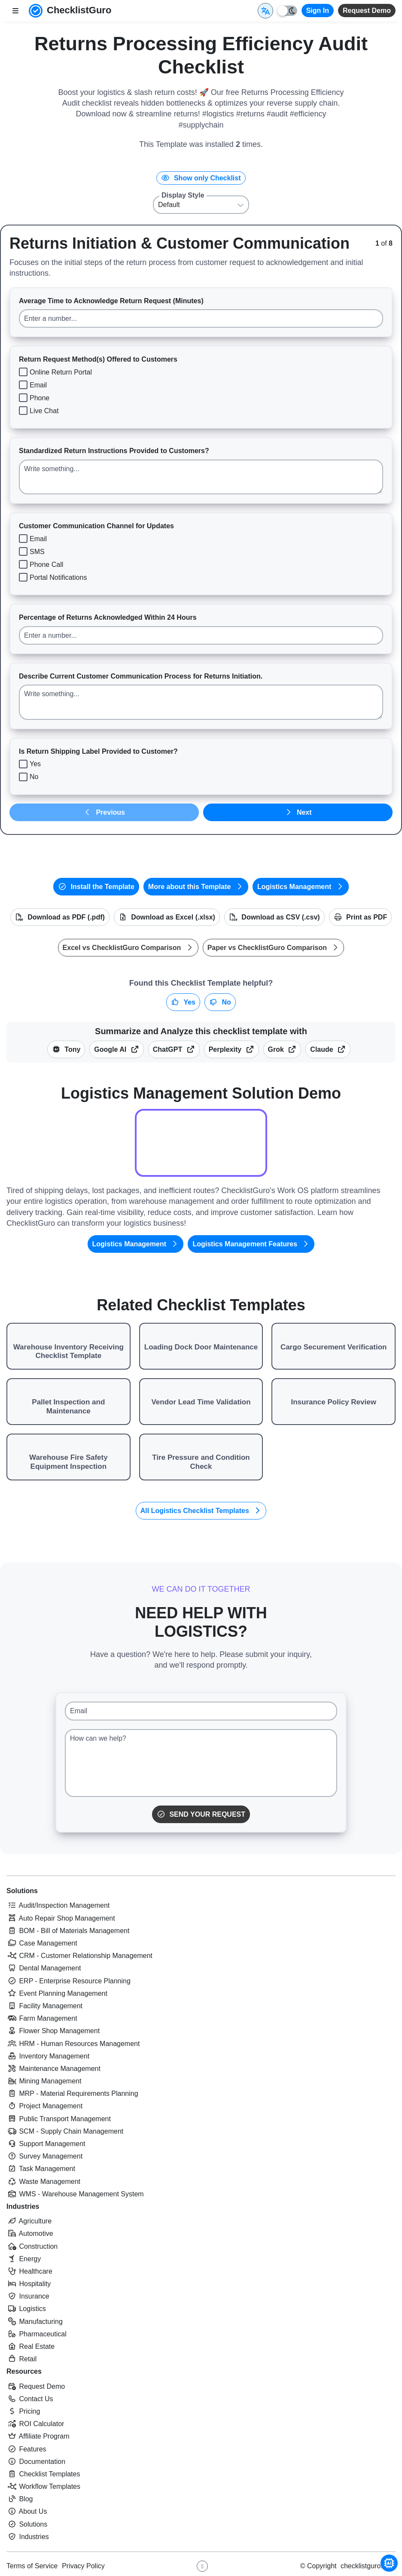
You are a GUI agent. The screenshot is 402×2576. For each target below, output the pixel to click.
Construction (32, 2246)
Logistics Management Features (251, 1244)
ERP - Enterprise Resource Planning (68, 1981)
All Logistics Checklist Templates (201, 1510)
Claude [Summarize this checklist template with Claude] (328, 1049)
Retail (21, 2359)
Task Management (40, 2168)
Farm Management (41, 2018)
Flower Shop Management (53, 2030)
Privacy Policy (83, 2566)
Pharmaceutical (36, 2334)
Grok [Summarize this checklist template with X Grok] (282, 1049)
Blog (19, 2499)
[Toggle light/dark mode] (287, 11)
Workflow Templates (43, 2486)
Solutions (22, 1890)
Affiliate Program (38, 2436)
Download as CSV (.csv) (274, 917)
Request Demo (367, 10)
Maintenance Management (53, 2068)
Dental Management (43, 1968)
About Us (26, 2511)
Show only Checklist (201, 178)
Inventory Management (47, 2056)
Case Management (41, 1943)
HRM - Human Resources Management (73, 2043)
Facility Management (44, 2006)
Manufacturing (34, 2321)
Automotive (29, 2233)
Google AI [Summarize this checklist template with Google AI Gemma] (116, 1049)
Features (26, 2449)
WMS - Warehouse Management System (75, 2194)
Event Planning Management (56, 1993)
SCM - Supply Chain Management (64, 2131)
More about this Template (196, 886)
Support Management (45, 2143)
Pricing (23, 2411)
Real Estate (30, 2346)
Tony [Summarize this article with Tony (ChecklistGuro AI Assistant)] (66, 1049)
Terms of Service (32, 2566)
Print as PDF (360, 917)
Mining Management (43, 2081)
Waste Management (43, 2181)
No (220, 1002)
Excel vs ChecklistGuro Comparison (128, 947)
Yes (183, 1002)
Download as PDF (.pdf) (60, 917)
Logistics (26, 2308)
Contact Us (29, 2398)
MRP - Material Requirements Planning (72, 2093)
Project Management (44, 2106)
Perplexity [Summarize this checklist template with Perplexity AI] (231, 1049)
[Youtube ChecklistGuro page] (202, 2566)
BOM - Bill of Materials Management (67, 1930)
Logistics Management (300, 886)
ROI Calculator (35, 2423)
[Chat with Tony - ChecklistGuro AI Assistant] (389, 2563)
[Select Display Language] (265, 10)
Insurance (27, 2296)
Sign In (317, 10)
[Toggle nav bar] (15, 11)
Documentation (35, 2461)
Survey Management (44, 2156)
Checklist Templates (43, 2474)
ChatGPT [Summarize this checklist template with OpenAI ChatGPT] (174, 1049)
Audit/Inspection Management (58, 1905)
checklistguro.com (368, 2566)
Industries (22, 2206)
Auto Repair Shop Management (60, 1918)
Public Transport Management (58, 2118)
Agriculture (29, 2221)
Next (297, 812)
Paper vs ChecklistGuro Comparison (273, 947)
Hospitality (28, 2283)
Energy (23, 2258)
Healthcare (29, 2271)
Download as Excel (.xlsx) (167, 917)
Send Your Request (201, 1814)
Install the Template (96, 886)
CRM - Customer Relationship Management (79, 1955)
